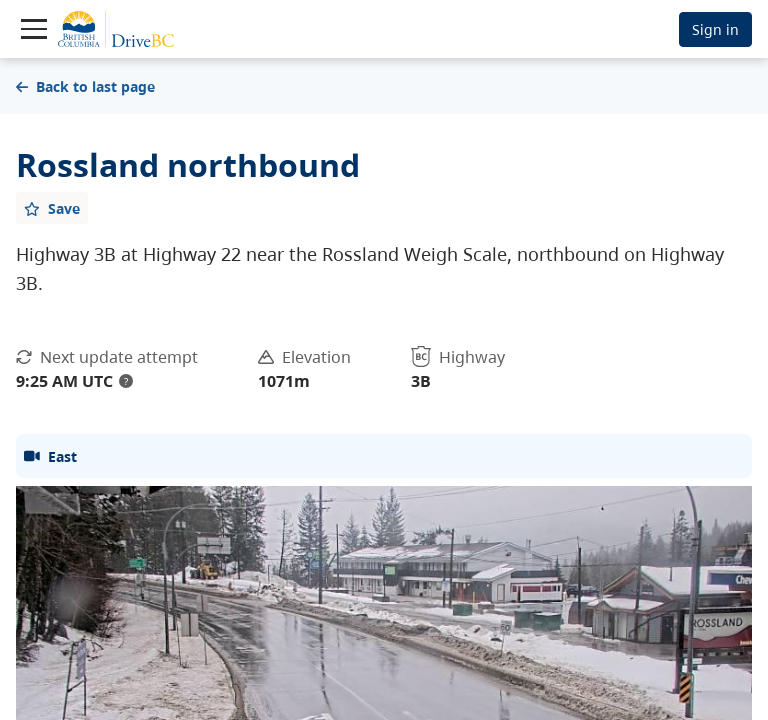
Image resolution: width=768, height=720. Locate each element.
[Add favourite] (52, 208)
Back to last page (85, 86)
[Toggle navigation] (34, 29)
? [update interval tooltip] (126, 381)
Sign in (715, 29)
